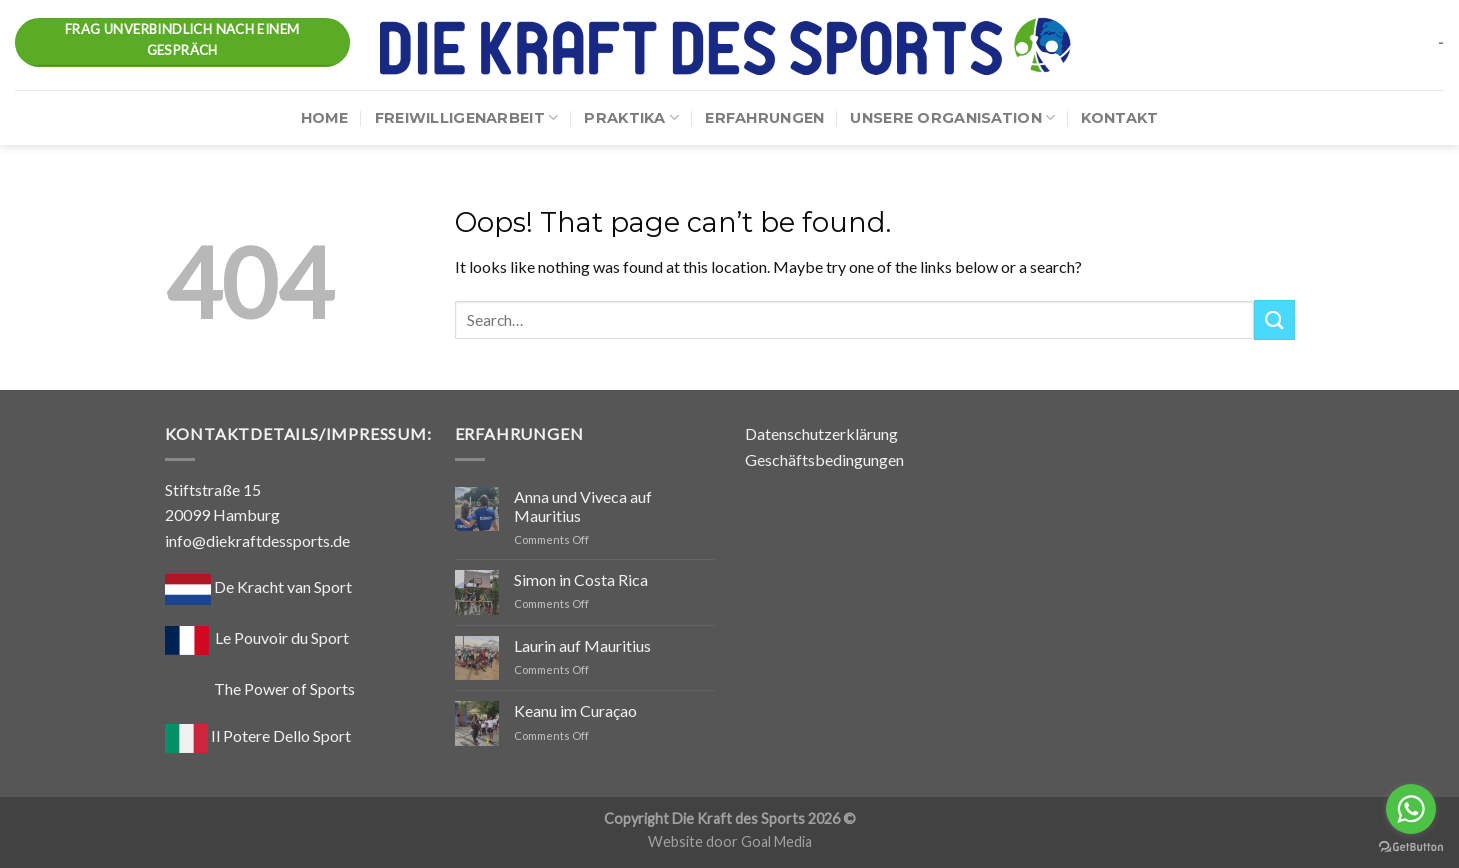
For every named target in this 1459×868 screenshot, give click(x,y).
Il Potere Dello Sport (258, 735)
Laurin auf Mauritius (582, 645)
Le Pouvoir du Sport (282, 637)
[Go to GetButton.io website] (1411, 847)
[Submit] (1274, 319)
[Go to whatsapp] (1411, 809)
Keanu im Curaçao (575, 710)
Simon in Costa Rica (581, 579)
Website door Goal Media (730, 841)
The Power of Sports (260, 688)
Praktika (631, 117)
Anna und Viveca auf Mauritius (583, 506)
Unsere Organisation (952, 117)
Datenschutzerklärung (821, 433)
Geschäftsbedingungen (824, 459)
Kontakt (1119, 118)
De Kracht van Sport (258, 586)
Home (325, 118)
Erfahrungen (764, 118)
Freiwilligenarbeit (467, 117)
